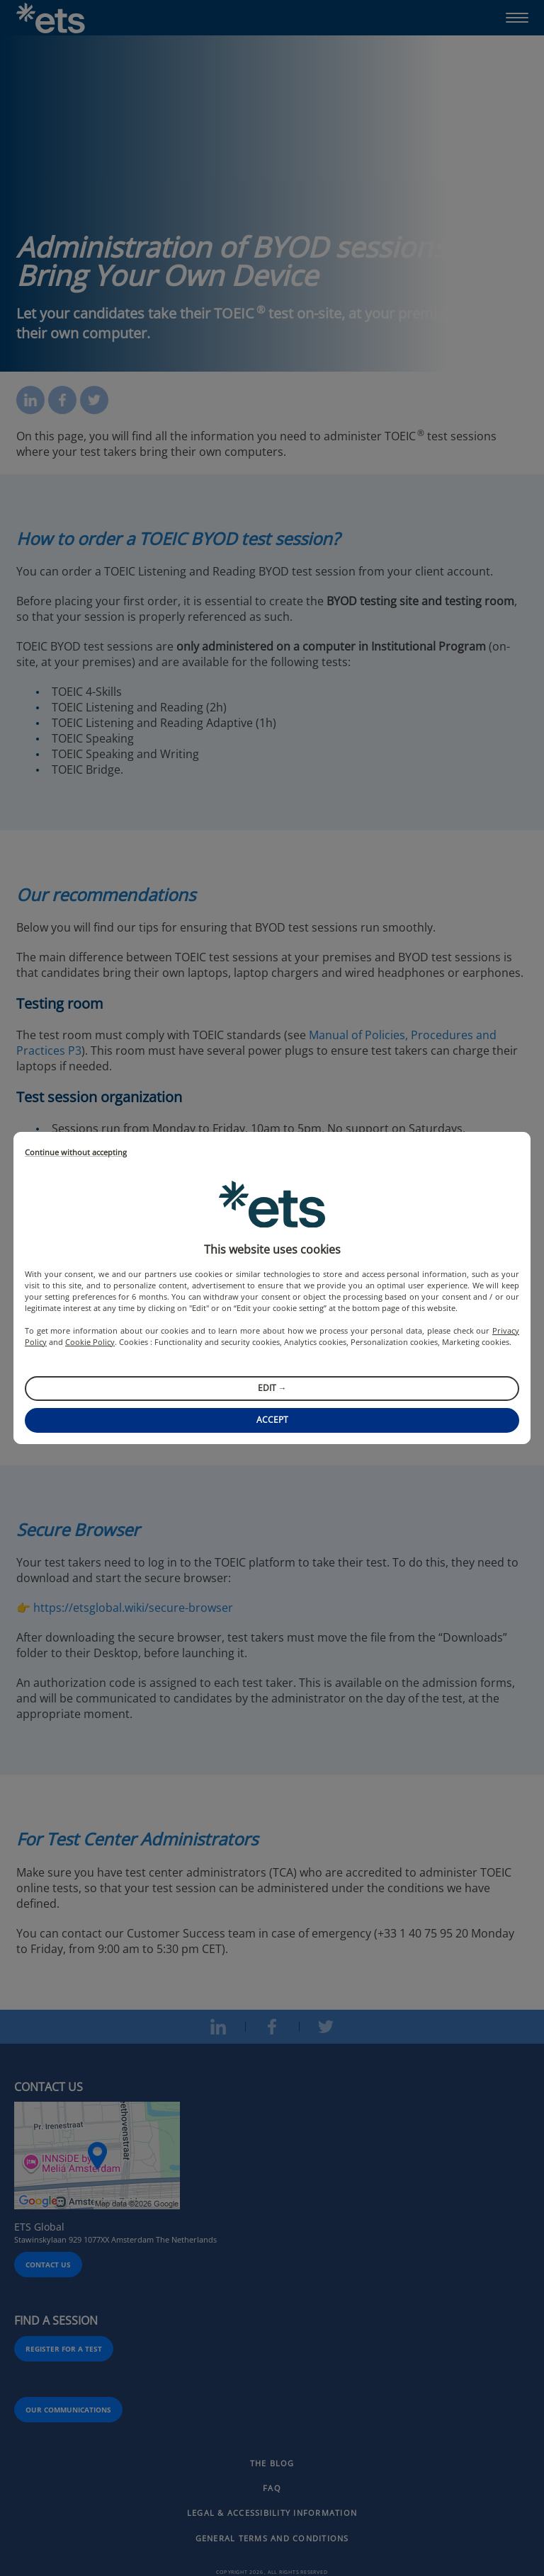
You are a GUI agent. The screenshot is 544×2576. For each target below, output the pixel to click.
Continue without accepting (76, 1152)
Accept (272, 1420)
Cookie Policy (90, 1341)
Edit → (272, 1388)
